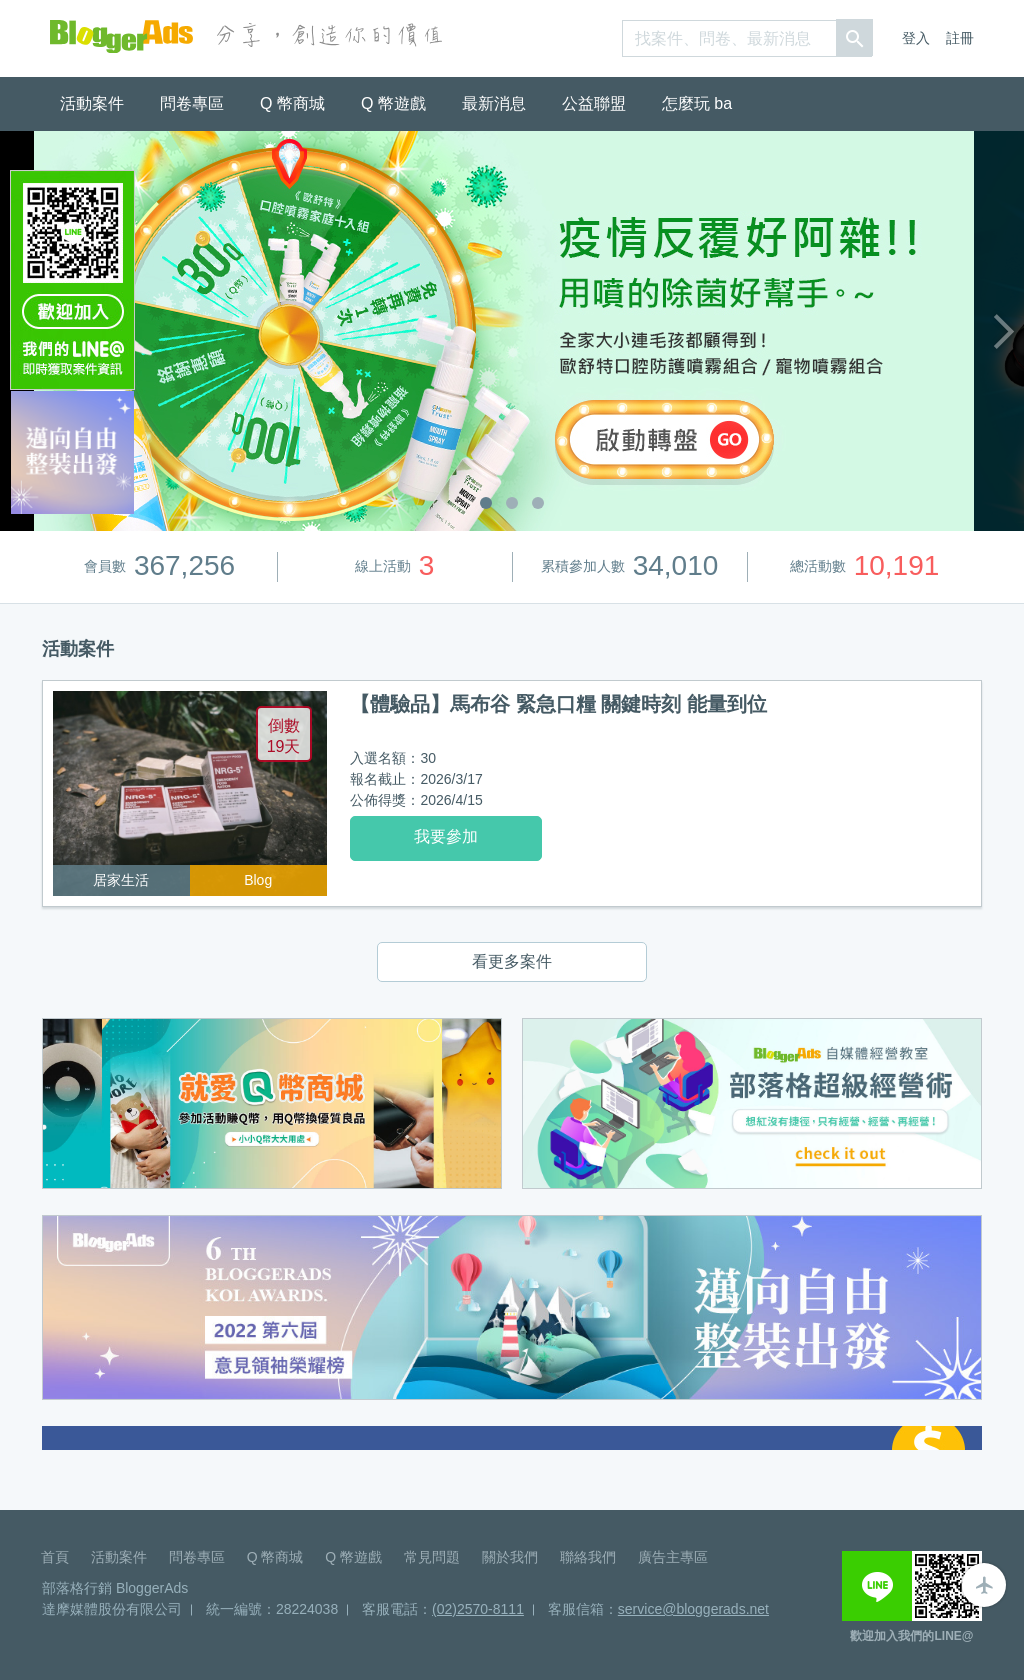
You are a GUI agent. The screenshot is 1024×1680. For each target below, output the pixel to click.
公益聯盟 (594, 103)
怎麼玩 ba (697, 103)
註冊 (960, 38)
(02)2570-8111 (478, 1609)
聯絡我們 (588, 1557)
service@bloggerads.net (693, 1609)
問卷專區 (192, 103)
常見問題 (432, 1557)
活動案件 (92, 103)
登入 (916, 38)
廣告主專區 (673, 1557)
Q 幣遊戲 (393, 103)
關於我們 (510, 1557)
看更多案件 (512, 961)
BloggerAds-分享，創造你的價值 (121, 36)
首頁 (55, 1557)
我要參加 (446, 836)
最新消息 (494, 103)
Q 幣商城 (292, 103)
